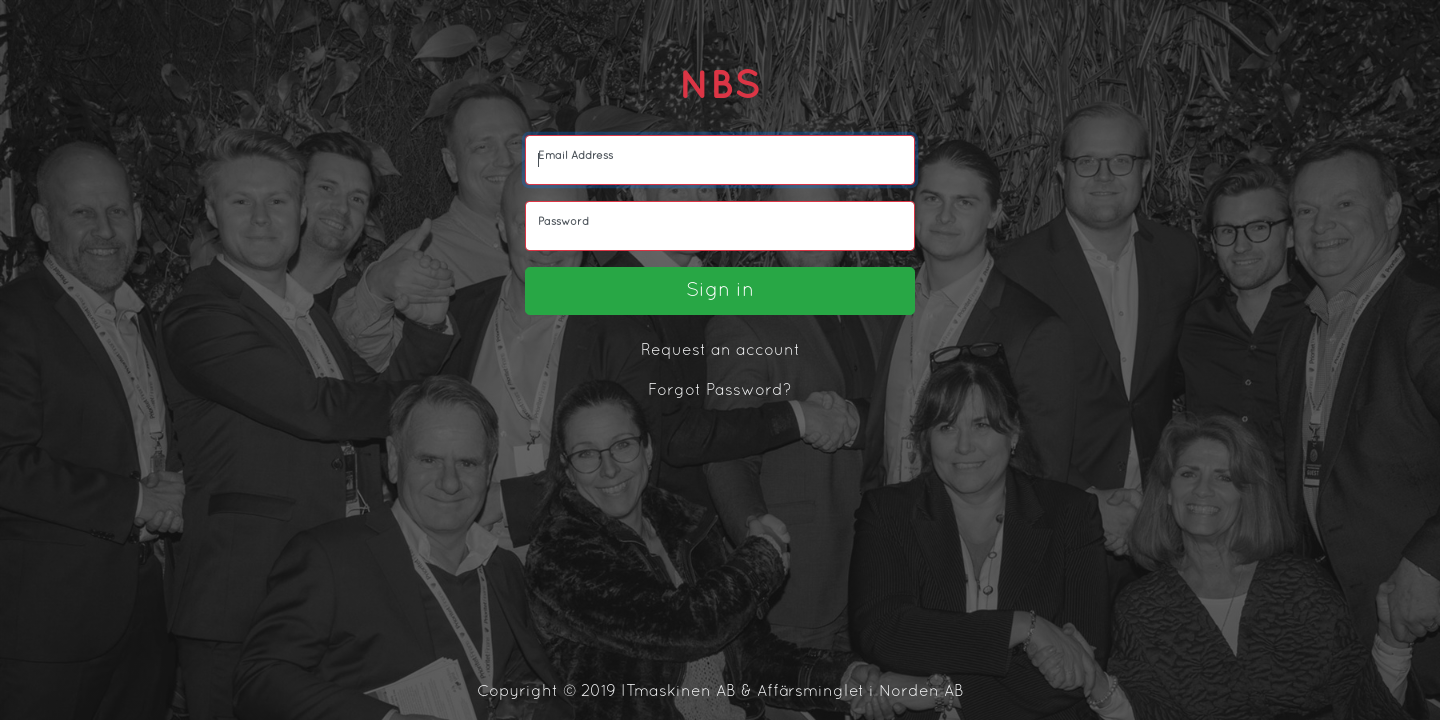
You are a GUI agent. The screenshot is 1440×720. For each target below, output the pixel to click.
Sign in (720, 291)
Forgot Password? (720, 391)
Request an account (720, 351)
